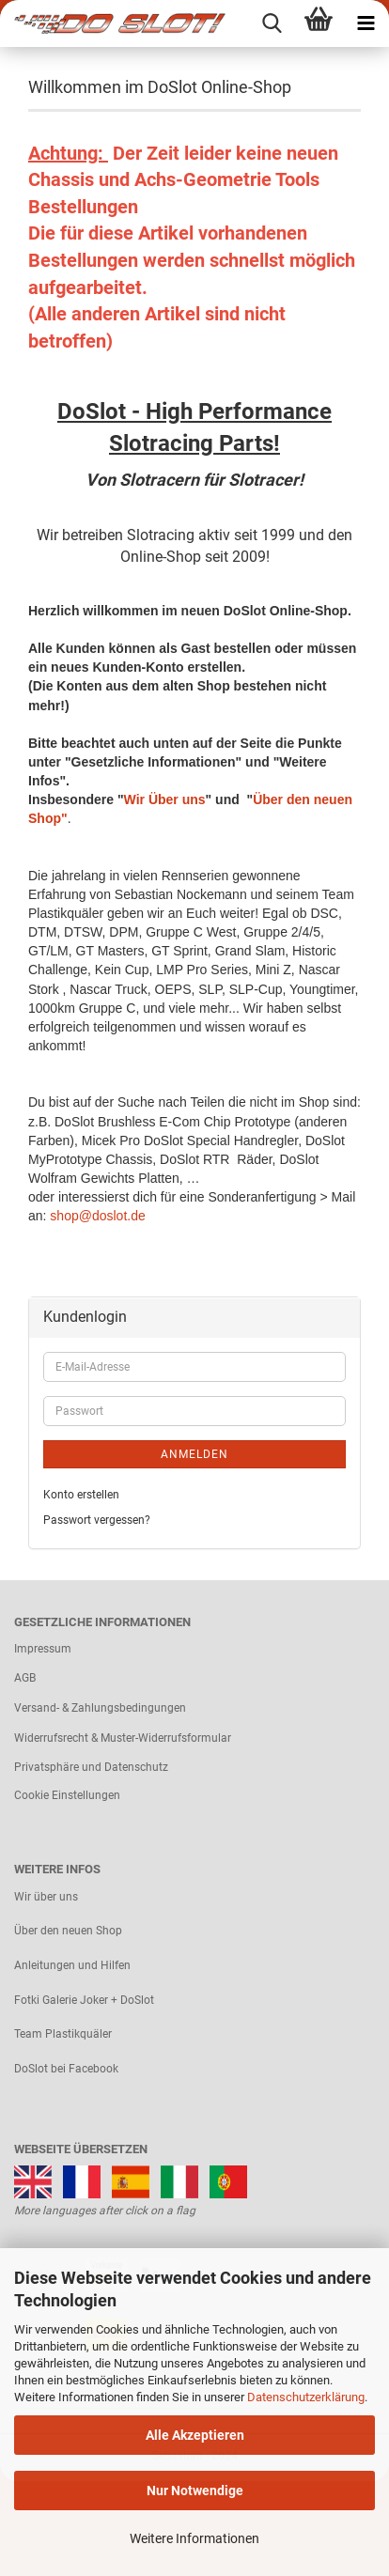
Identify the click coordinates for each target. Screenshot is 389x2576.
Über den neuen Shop (68, 1930)
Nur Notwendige (195, 2490)
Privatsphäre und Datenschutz (91, 1767)
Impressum (42, 1648)
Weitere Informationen (194, 2538)
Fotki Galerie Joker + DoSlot (84, 2000)
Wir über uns (46, 1896)
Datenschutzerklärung (306, 2397)
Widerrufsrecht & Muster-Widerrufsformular (122, 1738)
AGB (25, 1677)
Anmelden (194, 1454)
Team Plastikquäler (63, 2034)
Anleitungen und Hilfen (72, 1965)
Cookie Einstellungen (67, 1795)
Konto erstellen (81, 1494)
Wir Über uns (165, 799)
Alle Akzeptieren (195, 2435)
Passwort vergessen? (96, 1520)
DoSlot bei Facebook (66, 2068)
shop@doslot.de (97, 1215)
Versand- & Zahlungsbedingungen (100, 1708)
